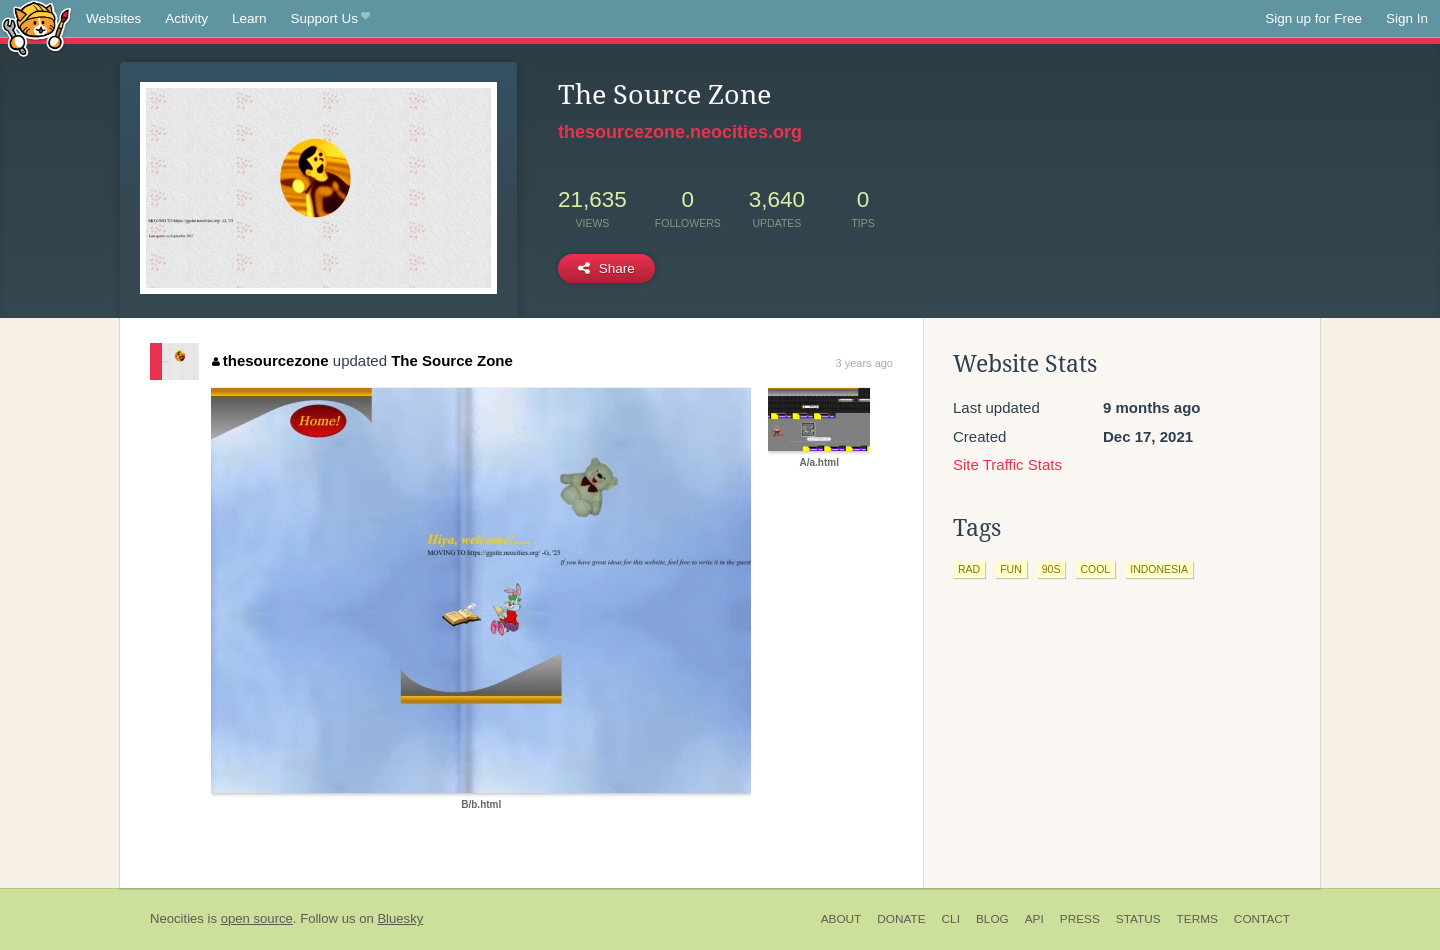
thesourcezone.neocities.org (680, 132)
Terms (1197, 919)
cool (1095, 569)
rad (969, 569)
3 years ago (864, 363)
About (841, 919)
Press (1080, 919)
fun (1011, 569)
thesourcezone (270, 360)
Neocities (177, 918)
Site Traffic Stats (1007, 464)
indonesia (1159, 569)
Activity (186, 18)
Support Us (330, 19)
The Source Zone (452, 360)
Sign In (1407, 18)
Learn (249, 18)
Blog (992, 919)
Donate (901, 919)
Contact (1262, 919)
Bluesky (400, 918)
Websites (113, 18)
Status (1138, 919)
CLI (951, 919)
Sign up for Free (1313, 18)
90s (1051, 569)
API (1034, 919)
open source (257, 918)
